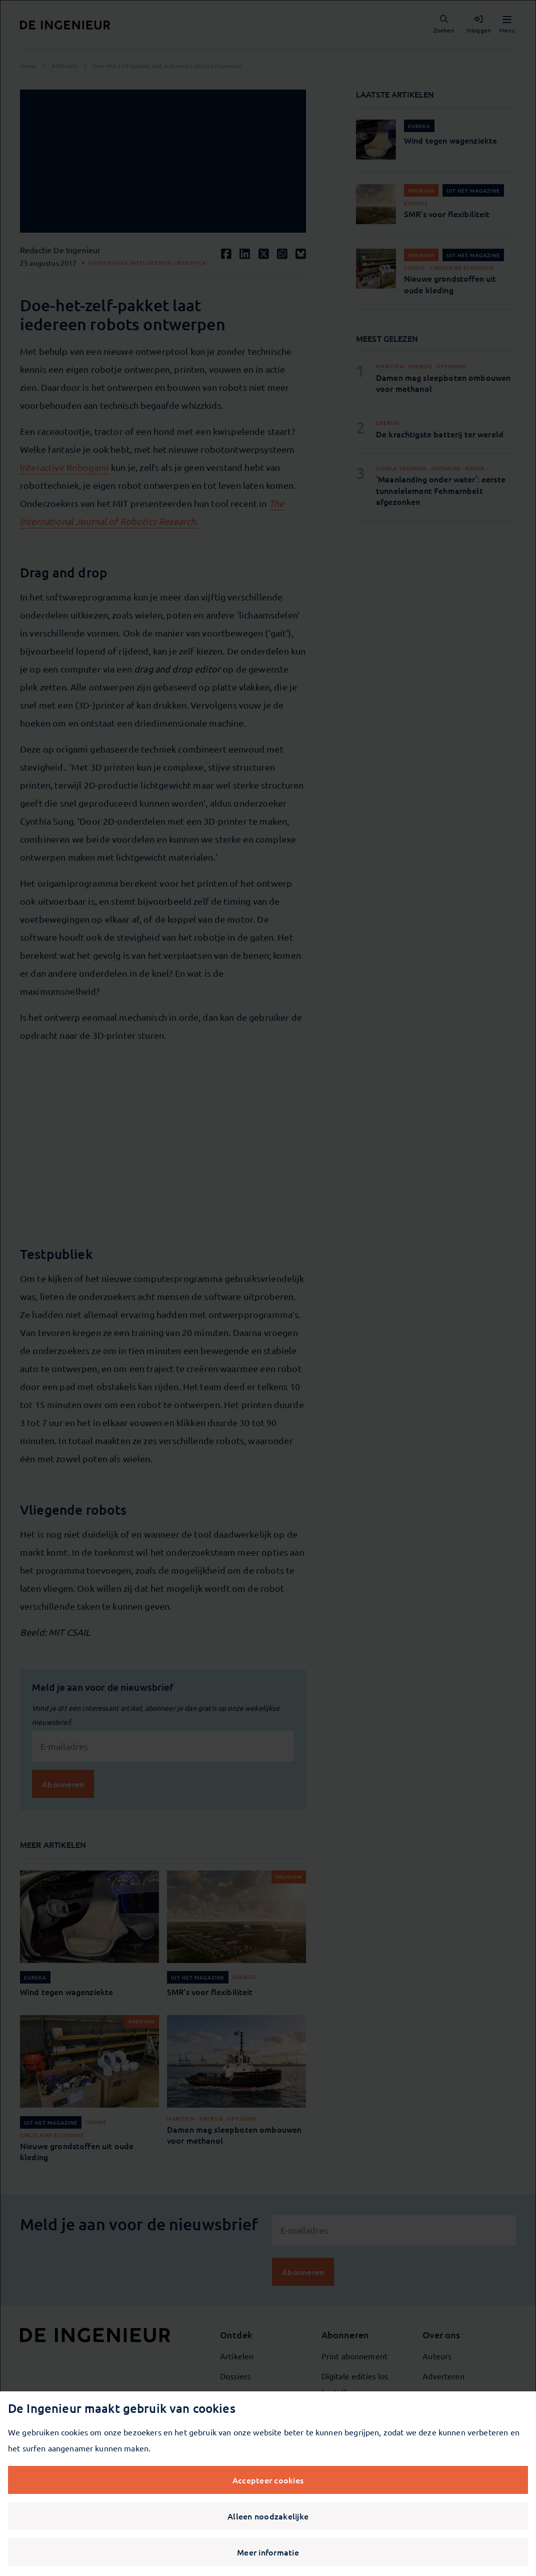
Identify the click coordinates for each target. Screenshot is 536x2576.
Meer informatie (268, 2551)
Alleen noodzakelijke (268, 2515)
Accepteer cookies (268, 2479)
